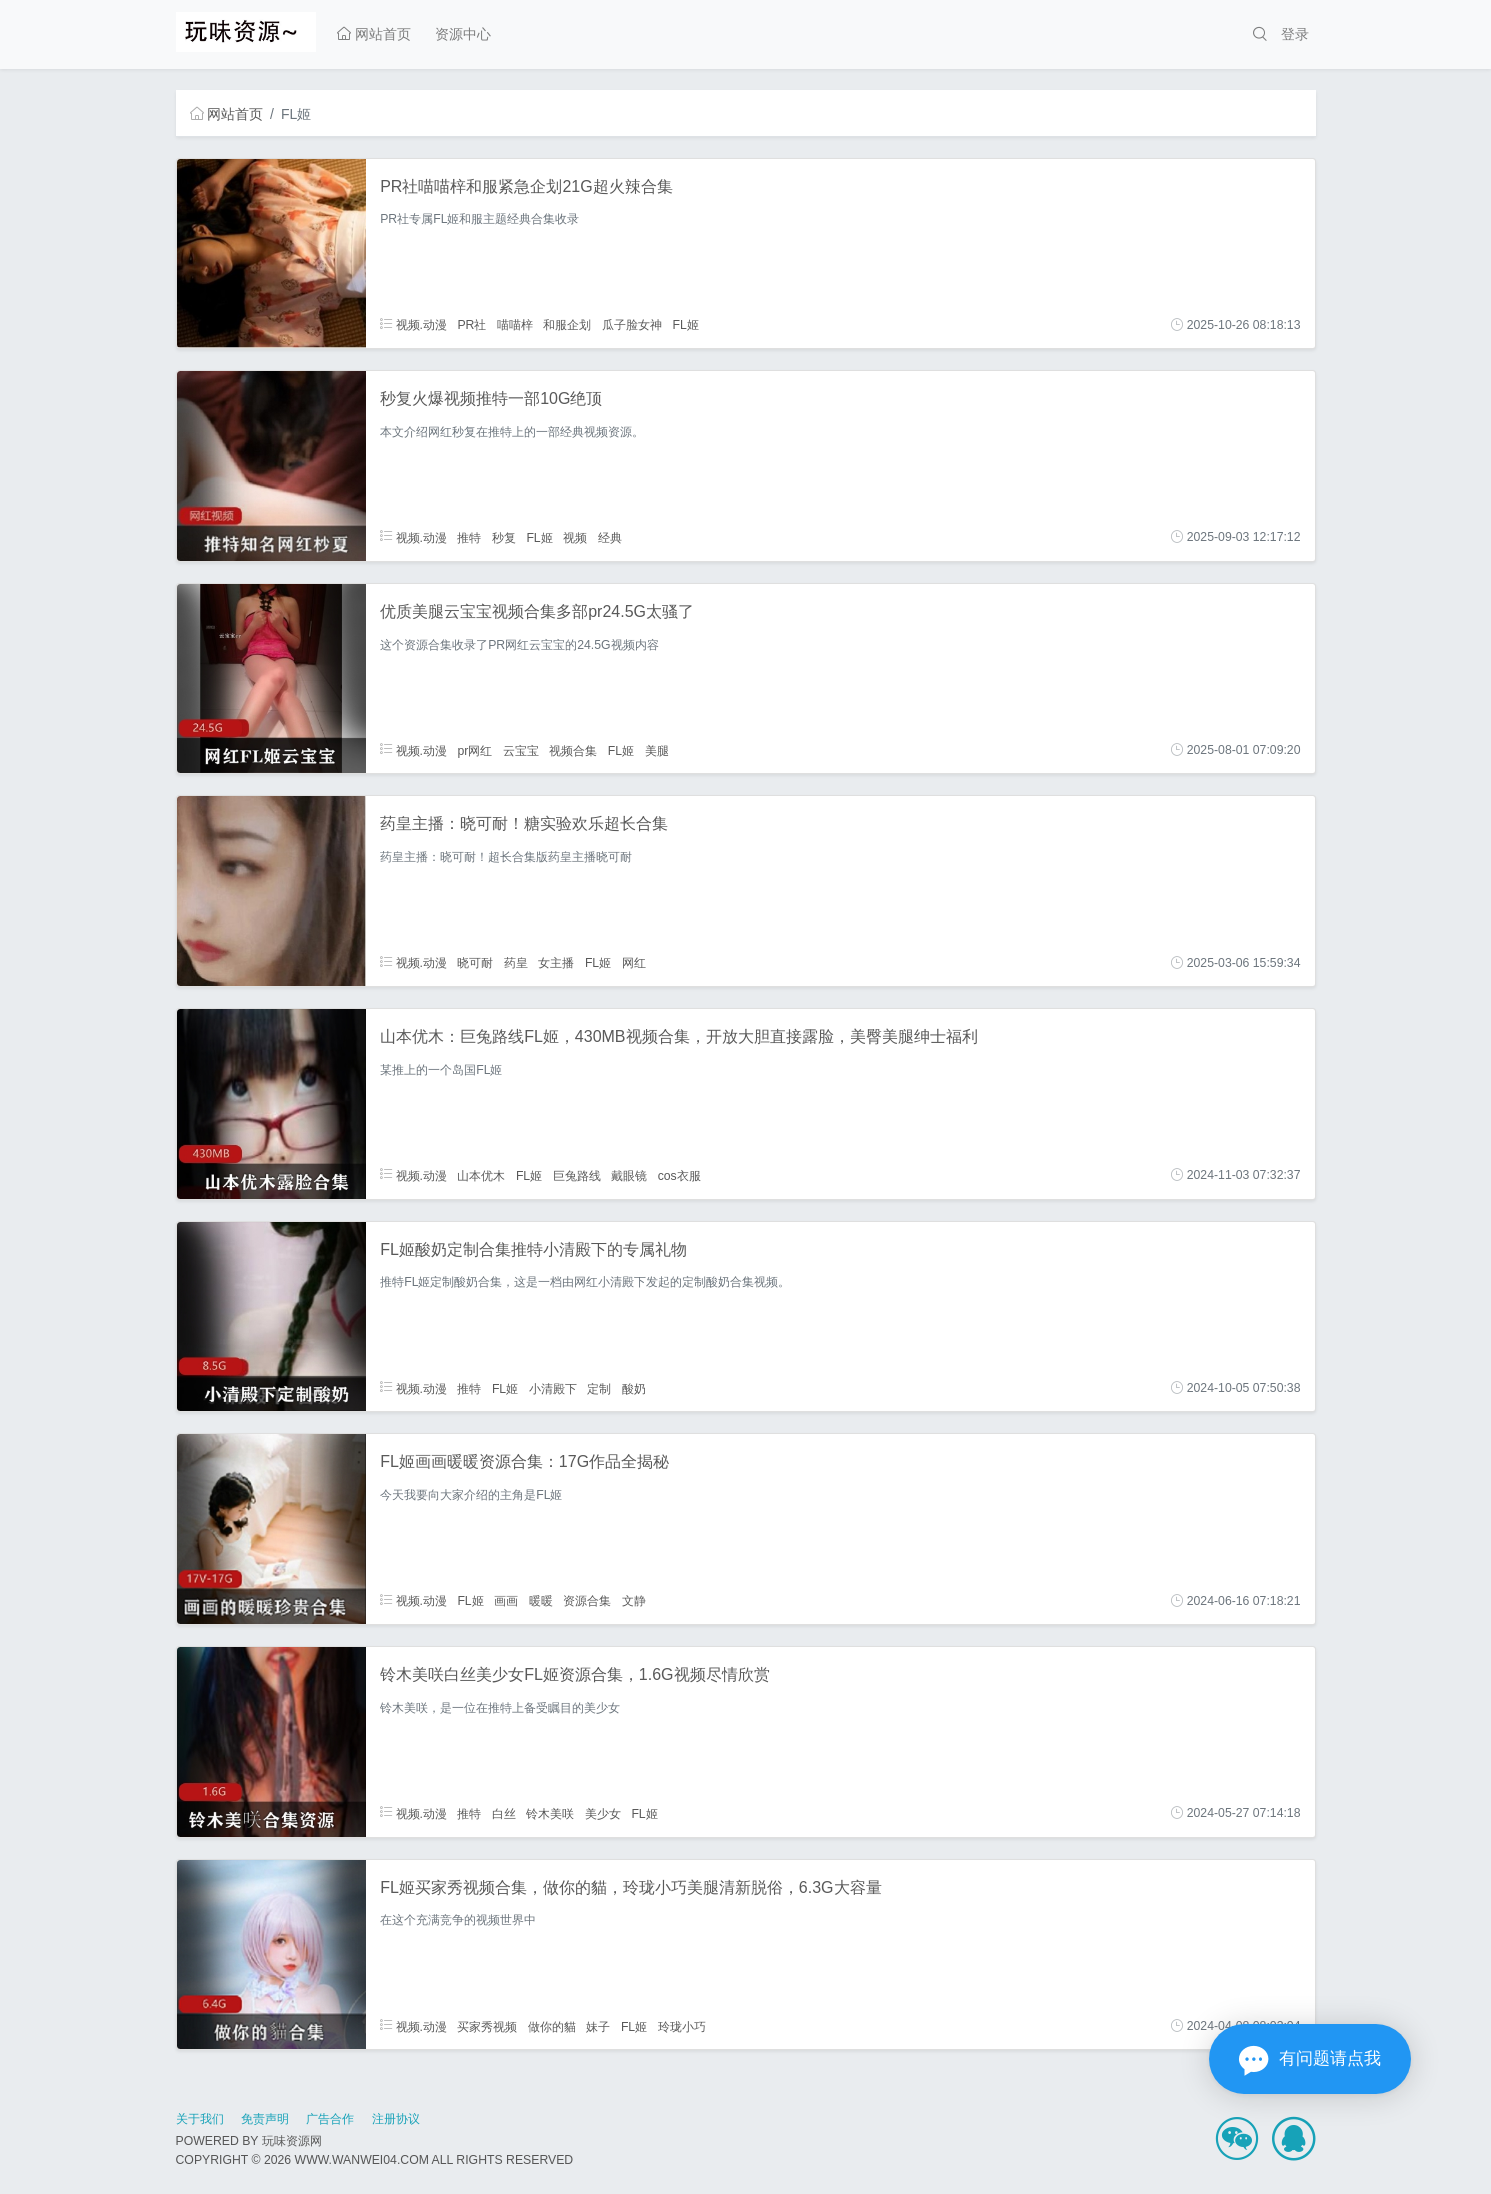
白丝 (504, 1813)
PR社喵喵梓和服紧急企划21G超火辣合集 (526, 186)
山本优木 (481, 1175)
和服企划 (567, 325)
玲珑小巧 (682, 2026)
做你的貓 (552, 2026)
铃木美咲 (550, 1813)
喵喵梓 (515, 325)
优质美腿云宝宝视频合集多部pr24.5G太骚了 (537, 611)
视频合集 (573, 750)
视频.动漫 (413, 325)
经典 (610, 537)
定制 (599, 1388)
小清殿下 (553, 1388)
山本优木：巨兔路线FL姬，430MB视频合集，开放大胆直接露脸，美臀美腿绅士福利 (678, 1036)
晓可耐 (475, 963)
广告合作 (330, 2119)
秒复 (504, 537)
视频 (575, 537)
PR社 (471, 325)
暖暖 (541, 1601)
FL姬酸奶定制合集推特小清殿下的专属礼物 (533, 1249)
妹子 (598, 2026)
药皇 (516, 963)
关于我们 (200, 2119)
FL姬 (685, 325)
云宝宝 (521, 750)
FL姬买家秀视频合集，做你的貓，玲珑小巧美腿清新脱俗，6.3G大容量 (630, 1887)
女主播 (556, 963)
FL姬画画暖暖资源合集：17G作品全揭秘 (524, 1461)
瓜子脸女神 (632, 325)
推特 (469, 537)
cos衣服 (679, 1175)
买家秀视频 (487, 2026)
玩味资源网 (292, 2141)
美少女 (603, 1813)
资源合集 (587, 1601)
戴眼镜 (629, 1175)
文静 (634, 1601)
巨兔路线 (577, 1175)
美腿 (657, 750)
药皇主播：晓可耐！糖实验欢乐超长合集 (524, 823)
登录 (1295, 34)
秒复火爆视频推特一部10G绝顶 (491, 398)
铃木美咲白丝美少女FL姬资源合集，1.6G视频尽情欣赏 (574, 1674)
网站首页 (374, 34)
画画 (506, 1601)
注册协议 (396, 2119)
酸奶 (634, 1388)
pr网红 (474, 750)
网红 (634, 963)
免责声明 (265, 2119)
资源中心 (463, 34)
